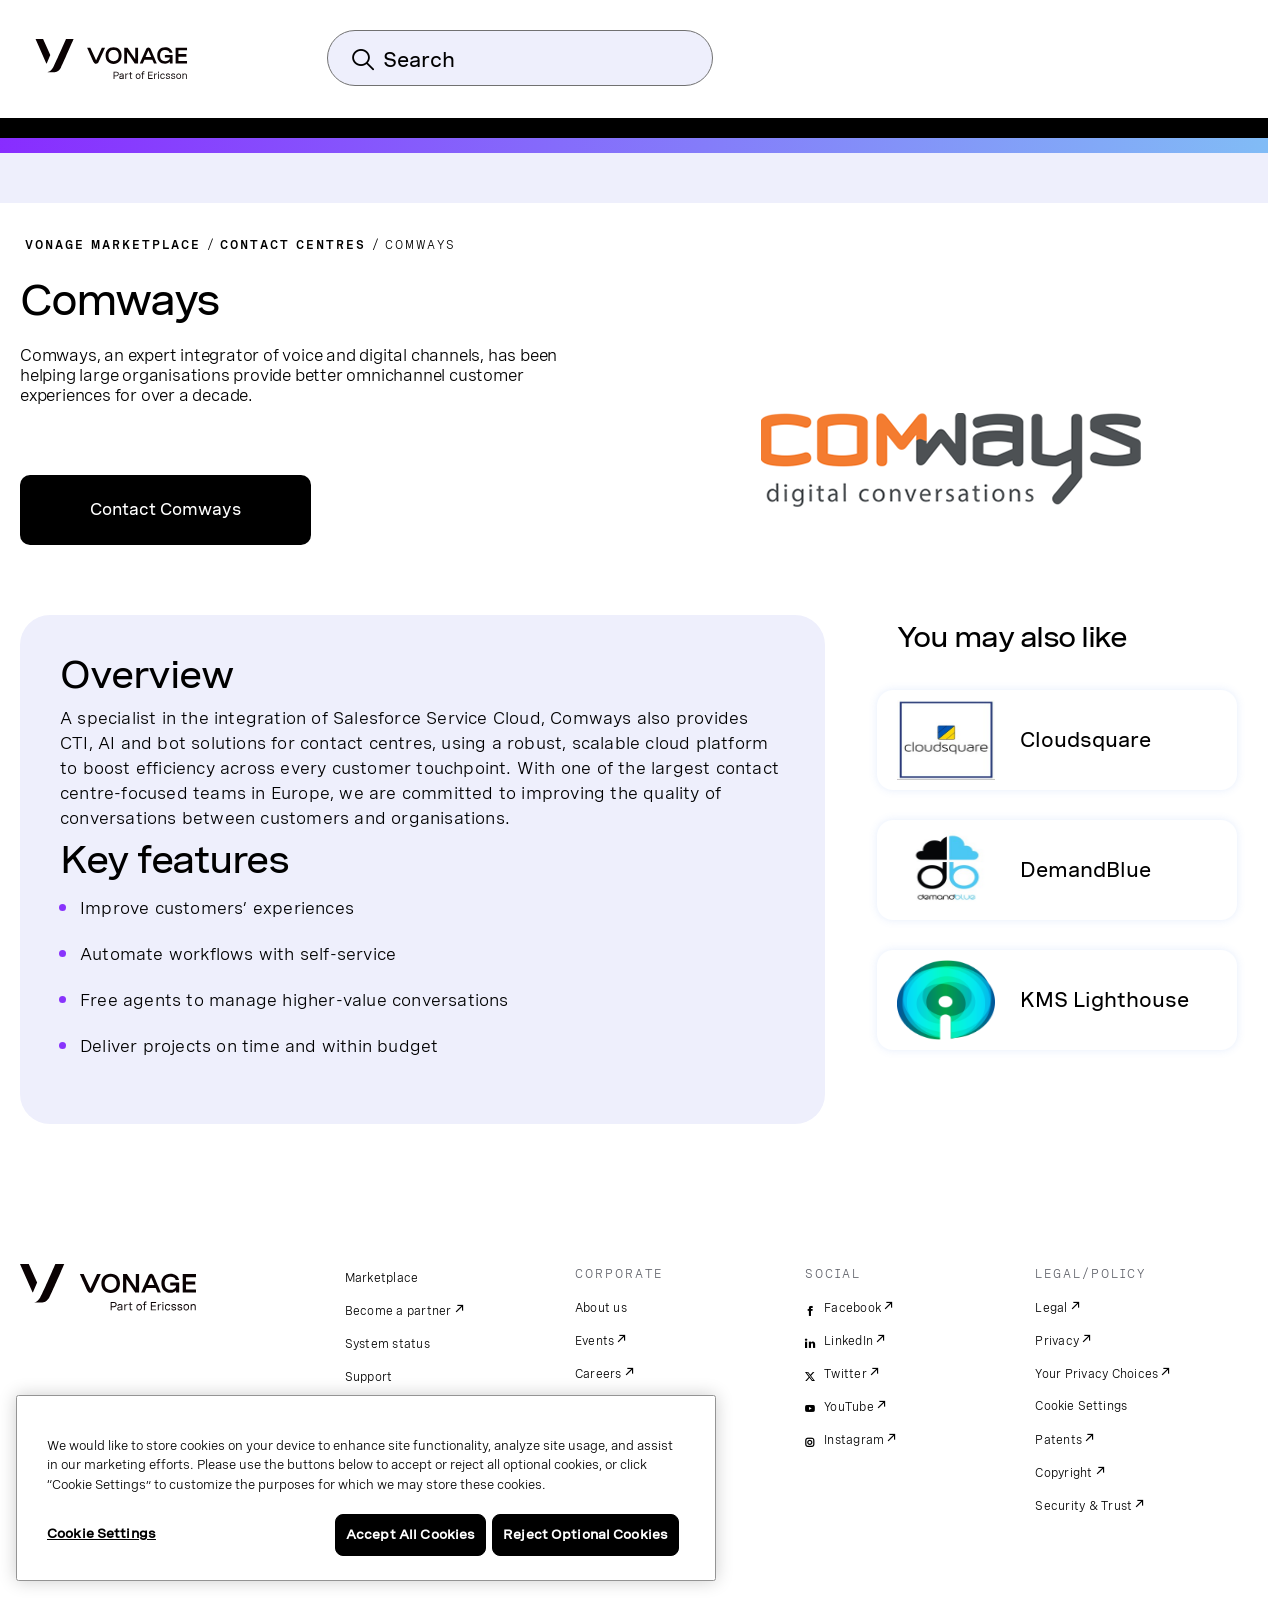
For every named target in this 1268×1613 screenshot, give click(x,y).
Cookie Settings (1081, 1406)
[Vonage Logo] (111, 53)
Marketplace (382, 1278)
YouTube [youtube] (849, 1407)
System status (387, 1344)
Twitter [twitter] (845, 1374)
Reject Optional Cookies (585, 1534)
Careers (598, 1374)
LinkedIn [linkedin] (848, 1341)
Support (369, 1377)
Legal (1051, 1308)
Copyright (1063, 1473)
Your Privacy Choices (1096, 1374)
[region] (366, 1488)
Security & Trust (1083, 1506)
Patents (1058, 1440)
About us (601, 1308)
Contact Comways (165, 509)
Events (595, 1341)
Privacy (1057, 1341)
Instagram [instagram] (854, 1440)
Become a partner (398, 1311)
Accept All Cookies (410, 1534)
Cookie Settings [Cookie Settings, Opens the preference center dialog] (101, 1533)
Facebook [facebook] (852, 1308)
